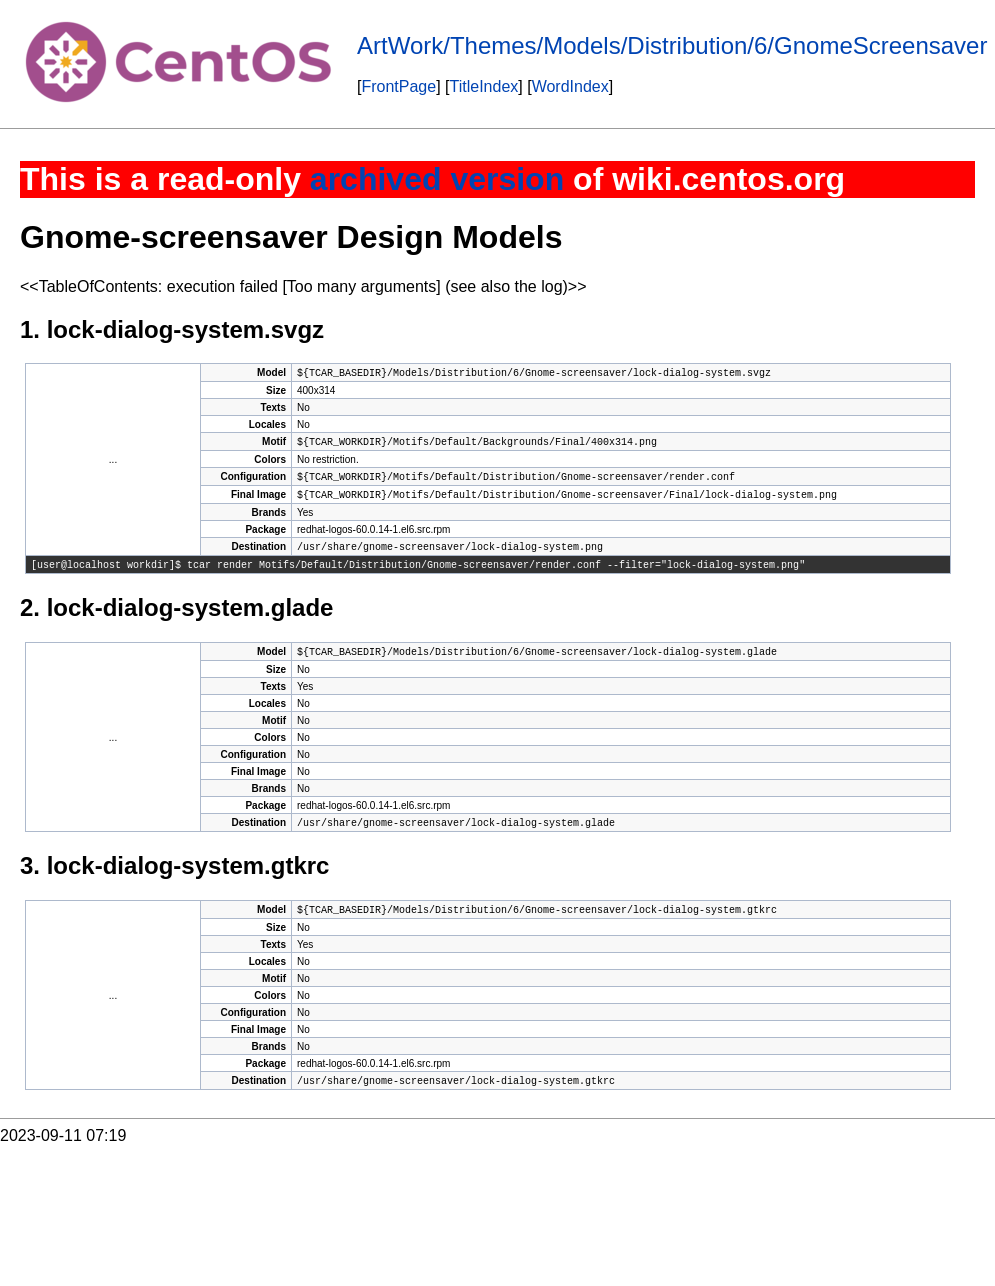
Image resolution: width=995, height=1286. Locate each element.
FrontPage (398, 86)
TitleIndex (484, 86)
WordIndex (570, 86)
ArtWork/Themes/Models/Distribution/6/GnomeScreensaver (672, 45)
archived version (437, 179)
